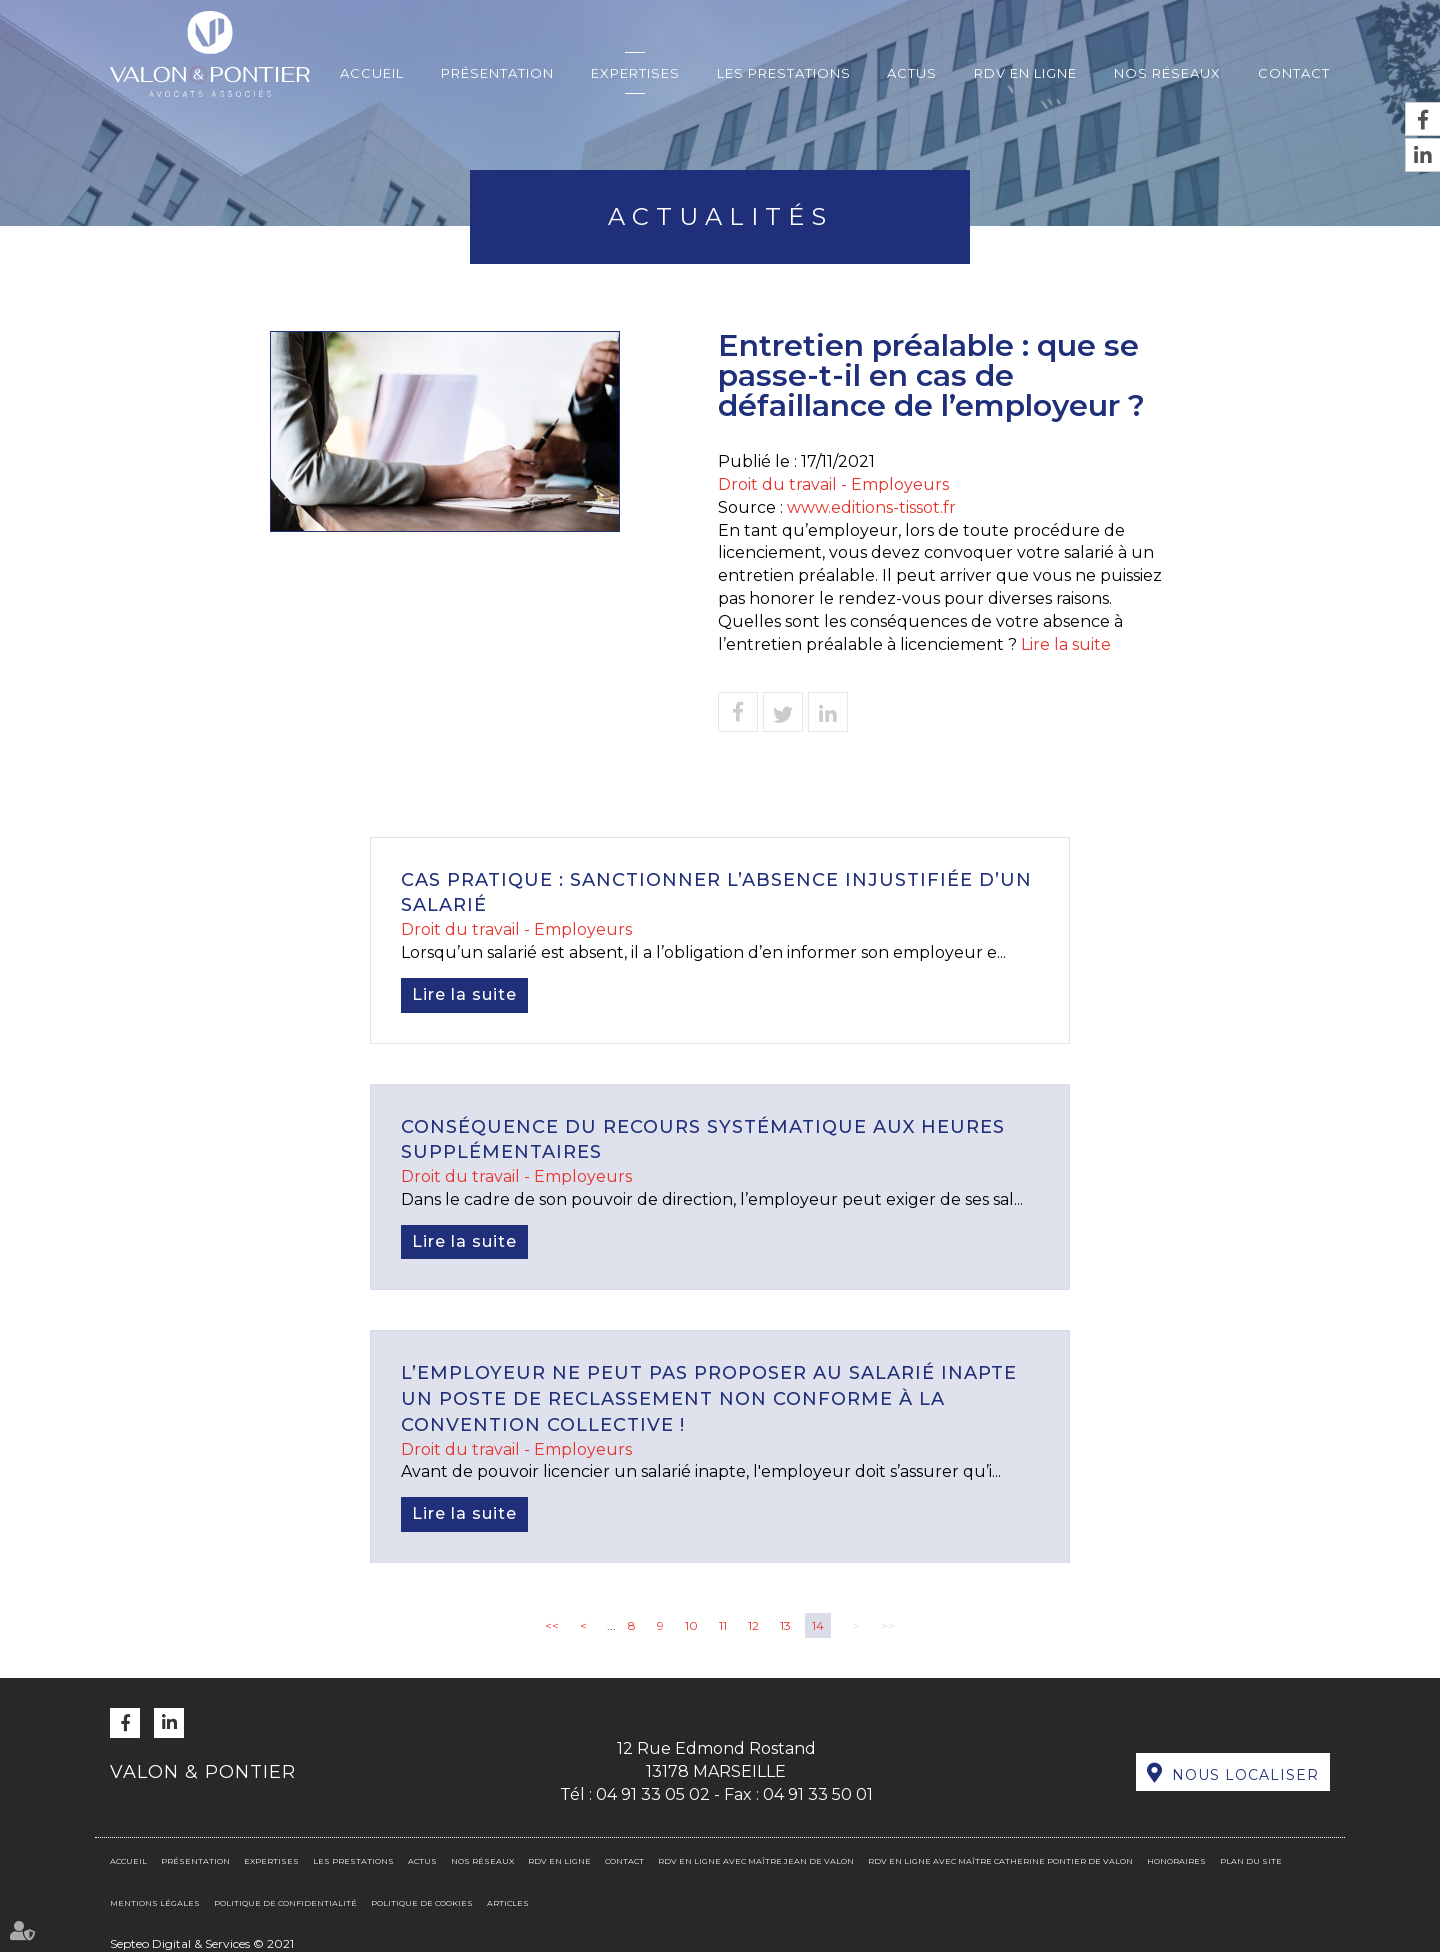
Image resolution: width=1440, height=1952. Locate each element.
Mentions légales (155, 1903)
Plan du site (1251, 1861)
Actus (912, 73)
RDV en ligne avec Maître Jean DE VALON (756, 1861)
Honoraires (1176, 1861)
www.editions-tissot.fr (871, 507)
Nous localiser (1245, 1775)
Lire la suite (1066, 644)
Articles (508, 1903)
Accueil (372, 73)
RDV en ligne (1025, 73)
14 (818, 1625)
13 (785, 1625)
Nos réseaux (1167, 73)
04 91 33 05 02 (653, 1794)
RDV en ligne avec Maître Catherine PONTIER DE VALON (1000, 1861)
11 (723, 1625)
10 (691, 1625)
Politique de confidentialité (285, 1903)
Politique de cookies (422, 1903)
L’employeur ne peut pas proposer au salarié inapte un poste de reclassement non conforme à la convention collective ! (709, 1398)
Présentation (497, 73)
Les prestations (784, 73)
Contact (1294, 73)
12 (753, 1625)
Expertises (635, 73)
